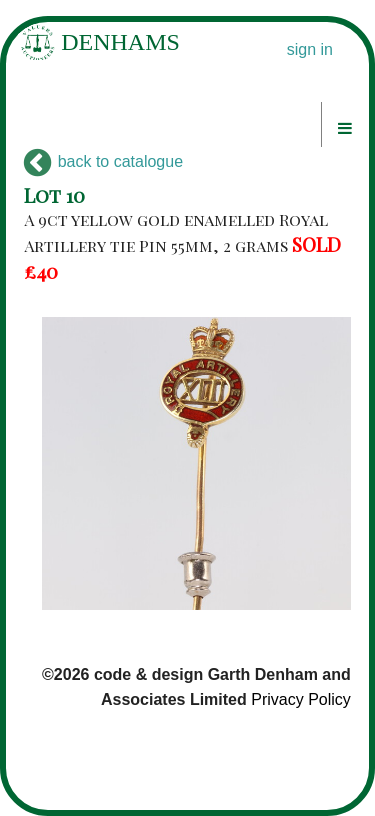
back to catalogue (103, 161)
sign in (310, 49)
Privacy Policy (301, 699)
